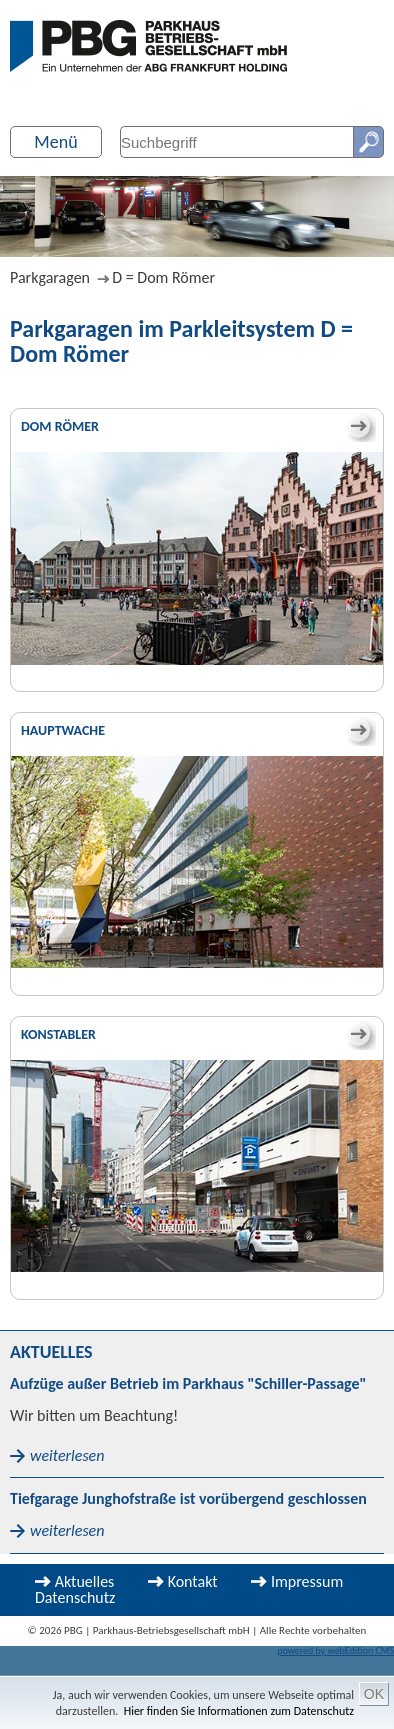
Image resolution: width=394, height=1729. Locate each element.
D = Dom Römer (163, 277)
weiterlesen (67, 1455)
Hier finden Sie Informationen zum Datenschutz (239, 1711)
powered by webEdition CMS (335, 1650)
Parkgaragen (50, 277)
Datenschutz (75, 1597)
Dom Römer (60, 426)
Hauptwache (63, 730)
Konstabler (58, 1034)
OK (374, 1694)
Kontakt (193, 1581)
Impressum (307, 1581)
